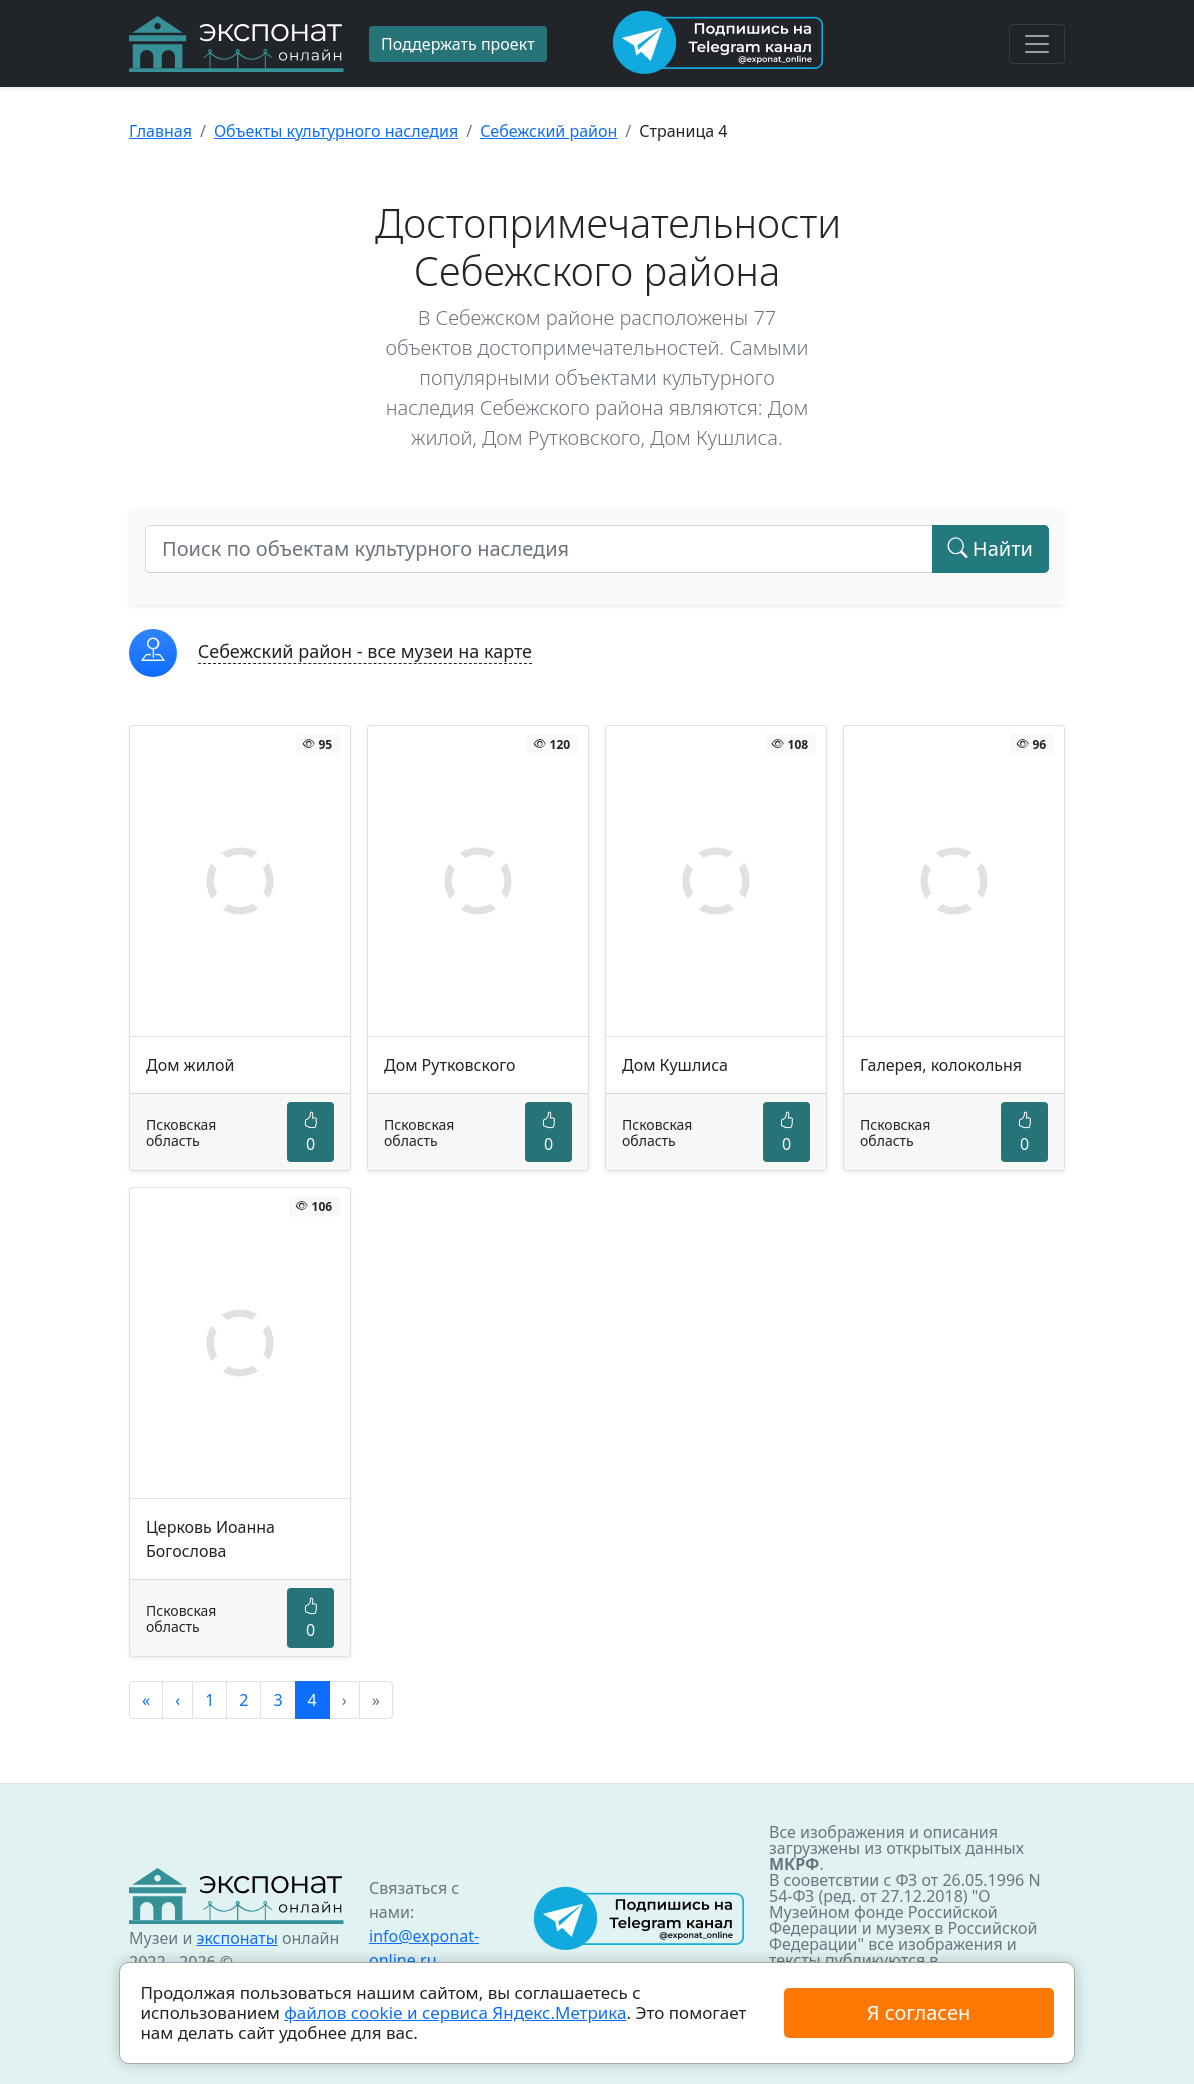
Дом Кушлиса (675, 1065)
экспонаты (236, 1938)
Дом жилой (190, 1065)
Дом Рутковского (450, 1065)
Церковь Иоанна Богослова (210, 1539)
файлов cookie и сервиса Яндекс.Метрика (455, 2012)
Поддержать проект (458, 44)
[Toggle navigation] (1037, 44)
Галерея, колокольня (941, 1065)
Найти (990, 548)
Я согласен (918, 2012)
